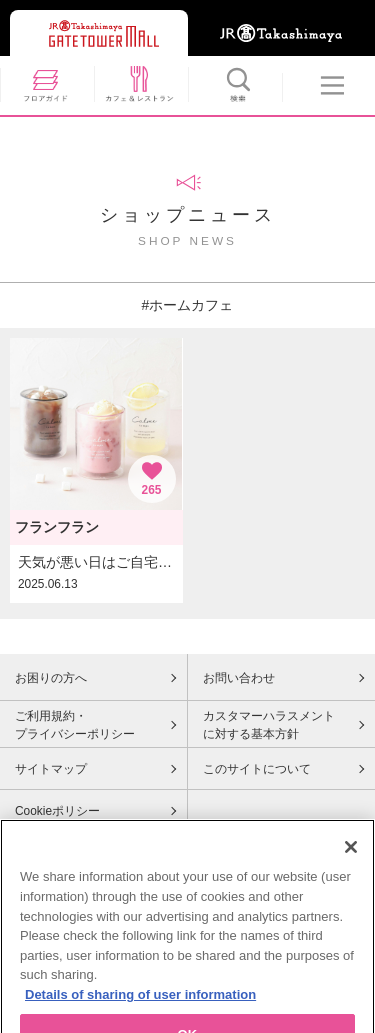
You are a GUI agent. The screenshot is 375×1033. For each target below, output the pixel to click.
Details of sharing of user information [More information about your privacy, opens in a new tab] (140, 1003)
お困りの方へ (51, 678)
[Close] (351, 857)
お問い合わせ (239, 678)
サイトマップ (51, 769)
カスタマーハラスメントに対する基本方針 (269, 725)
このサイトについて (257, 769)
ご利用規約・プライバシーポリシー (75, 725)
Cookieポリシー (57, 811)
